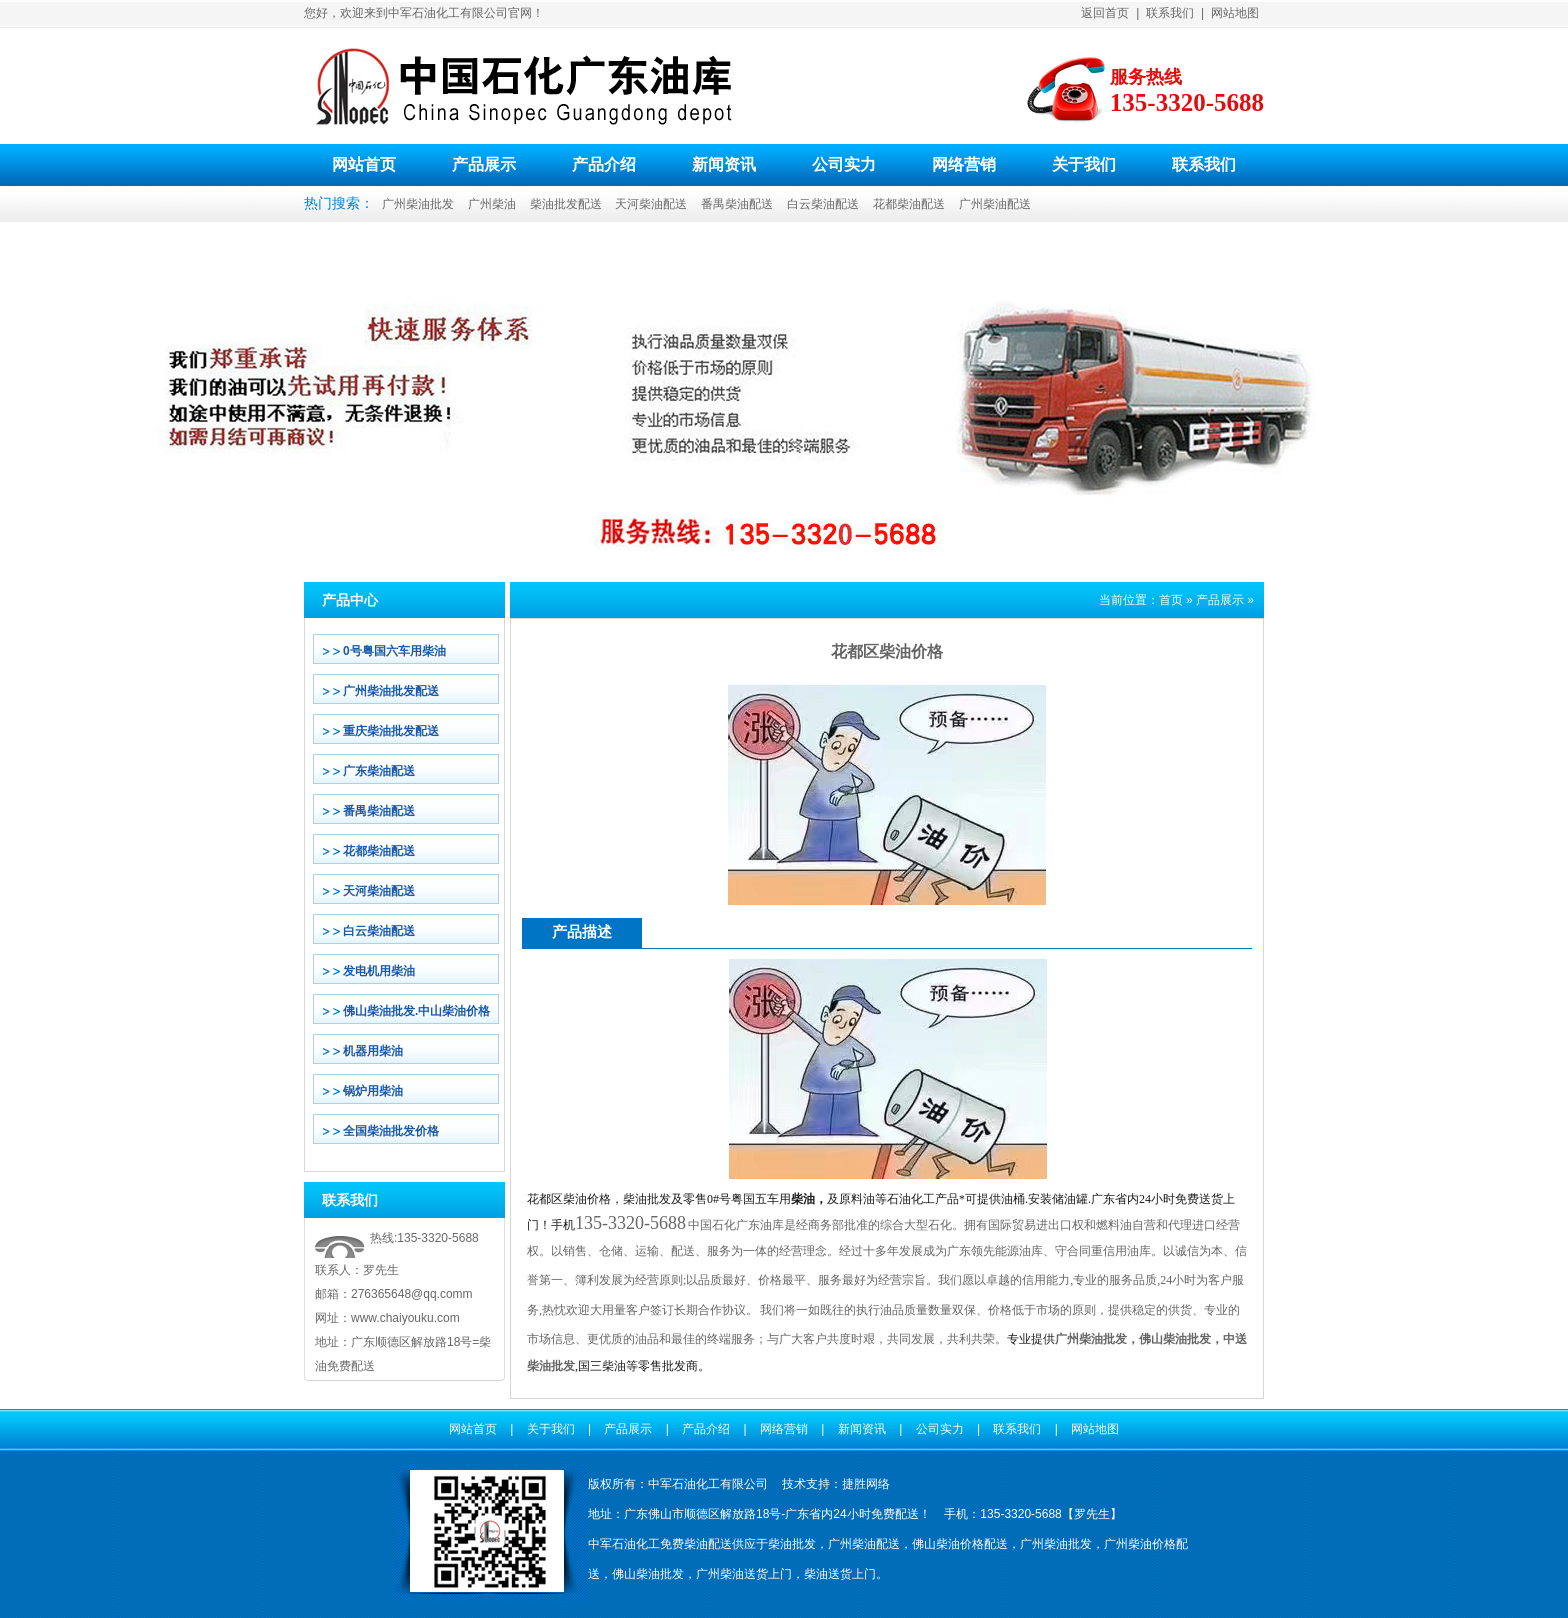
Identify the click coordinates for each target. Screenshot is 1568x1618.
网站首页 (364, 164)
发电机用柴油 (379, 971)
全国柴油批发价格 (391, 1131)
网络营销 (964, 164)
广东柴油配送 (379, 771)
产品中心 (350, 600)
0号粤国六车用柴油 (394, 651)
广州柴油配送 (995, 204)
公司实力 (844, 164)
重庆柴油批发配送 (391, 731)
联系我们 (1170, 13)
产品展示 (484, 164)
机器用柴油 (373, 1051)
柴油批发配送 (566, 204)
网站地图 (1235, 13)
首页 (1171, 600)
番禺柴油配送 (737, 204)
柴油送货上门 (840, 1574)
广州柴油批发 (418, 204)
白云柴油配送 (823, 204)
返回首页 (1105, 13)
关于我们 (1084, 164)
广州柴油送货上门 (744, 1574)
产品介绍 (604, 164)
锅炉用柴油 (373, 1091)
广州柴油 (492, 204)
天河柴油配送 (651, 204)
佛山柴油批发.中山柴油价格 (416, 1011)
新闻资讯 (724, 164)
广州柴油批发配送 (391, 691)
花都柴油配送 (909, 204)
